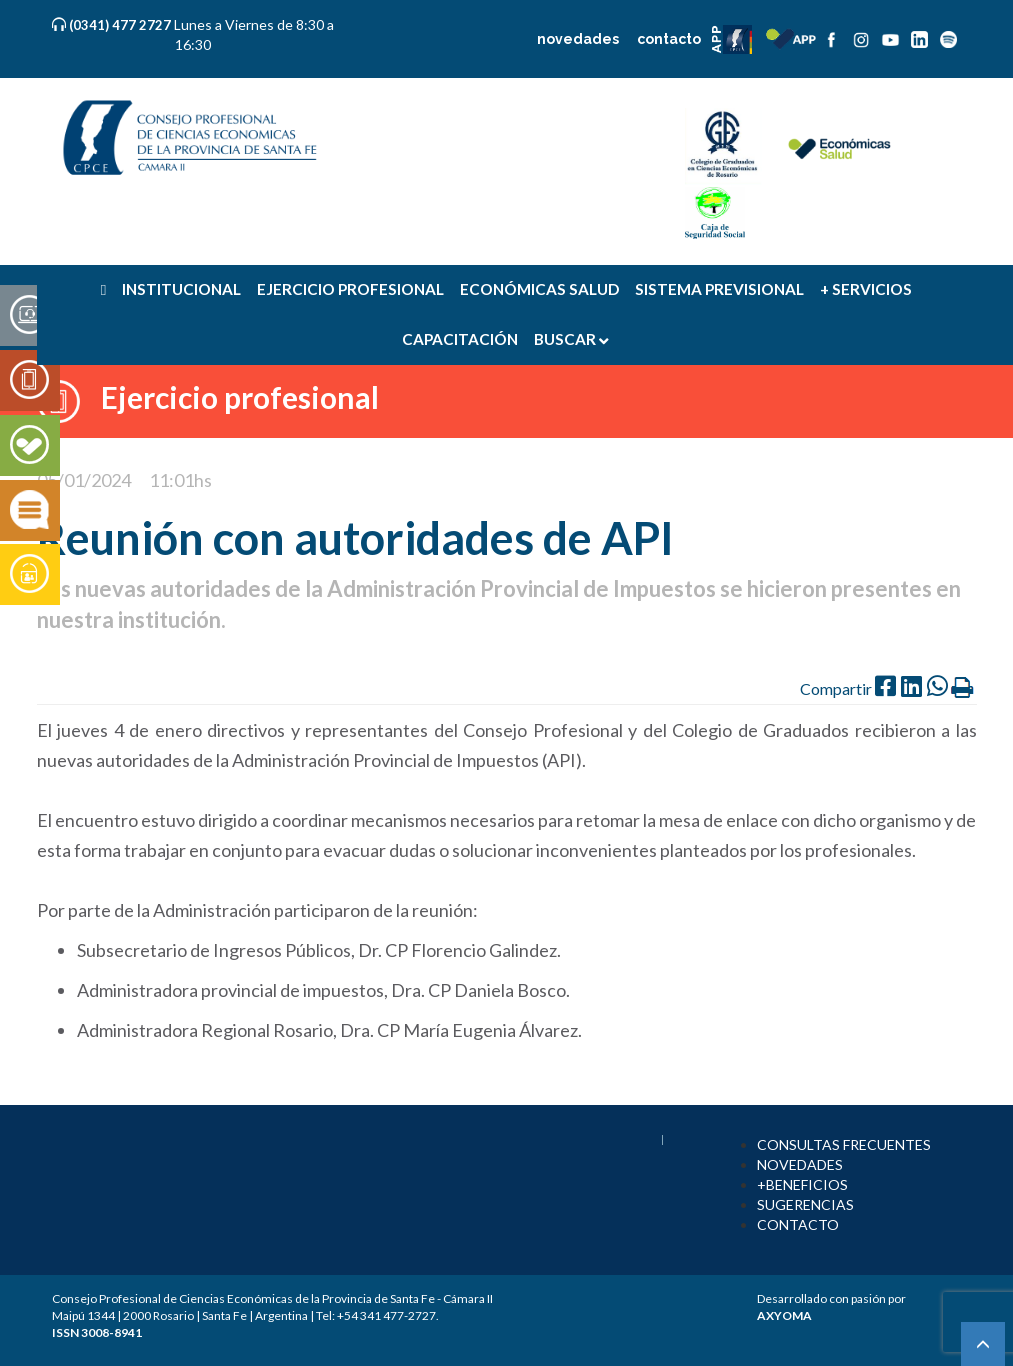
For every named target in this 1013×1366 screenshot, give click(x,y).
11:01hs (180, 480)
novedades (578, 39)
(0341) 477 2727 (121, 25)
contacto (669, 39)
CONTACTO (798, 1224)
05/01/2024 (84, 480)
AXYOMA (784, 1315)
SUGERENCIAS (805, 1204)
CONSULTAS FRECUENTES (844, 1144)
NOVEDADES (800, 1164)
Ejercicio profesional (240, 397)
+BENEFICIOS (802, 1184)
